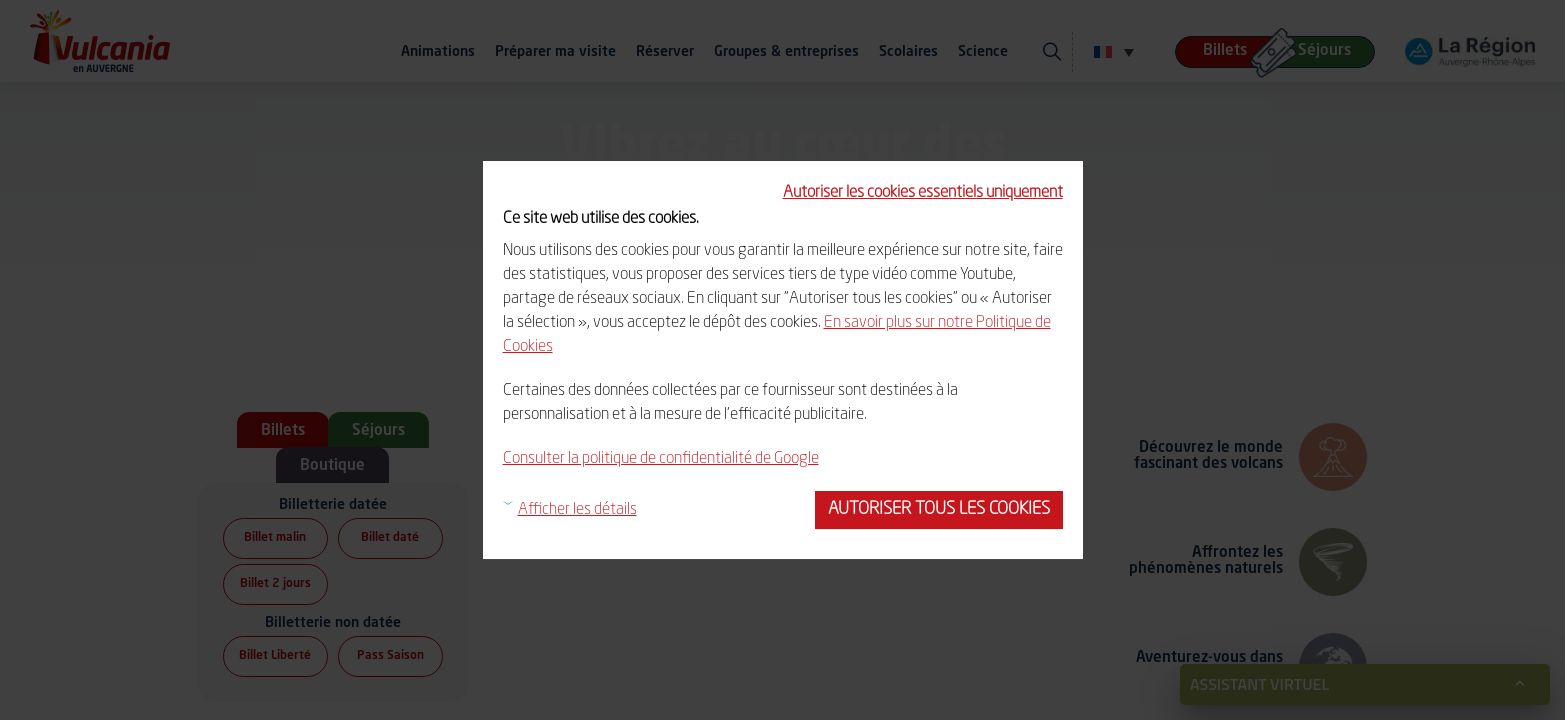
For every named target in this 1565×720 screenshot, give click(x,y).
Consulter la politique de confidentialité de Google (661, 459)
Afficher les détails (577, 510)
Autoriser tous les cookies (939, 509)
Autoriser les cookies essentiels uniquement (923, 193)
